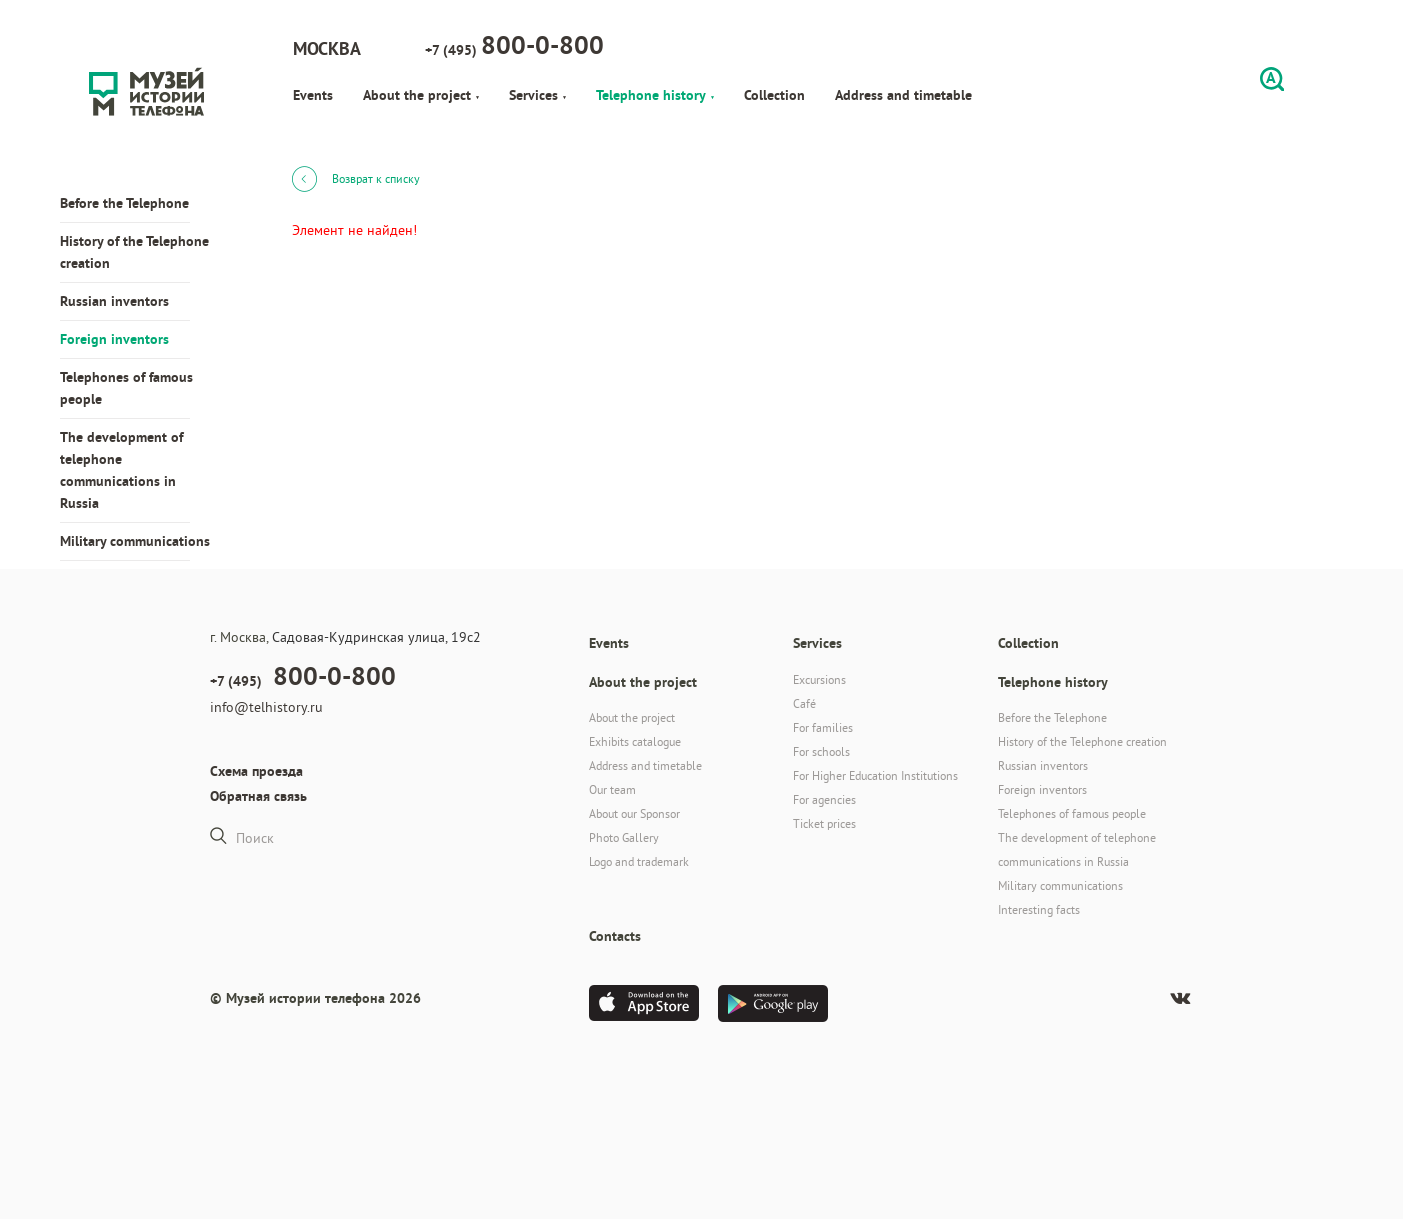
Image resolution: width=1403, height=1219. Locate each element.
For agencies (824, 799)
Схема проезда (256, 771)
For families (823, 727)
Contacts (615, 936)
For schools (821, 751)
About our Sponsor (634, 813)
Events (313, 95)
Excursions (819, 679)
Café (804, 703)
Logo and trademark (639, 861)
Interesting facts (1039, 909)
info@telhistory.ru (266, 707)
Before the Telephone (124, 203)
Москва (327, 48)
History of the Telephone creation (134, 252)
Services (537, 95)
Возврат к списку (356, 178)
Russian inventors (114, 301)
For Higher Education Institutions (875, 775)
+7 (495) (514, 45)
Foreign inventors (114, 339)
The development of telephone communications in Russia (121, 470)
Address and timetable (903, 95)
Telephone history (655, 95)
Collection (774, 95)
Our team (612, 789)
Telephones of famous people (126, 388)
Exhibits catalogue (635, 741)
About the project (421, 95)
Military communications (135, 541)
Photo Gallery (624, 837)
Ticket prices (824, 823)
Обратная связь (258, 796)
